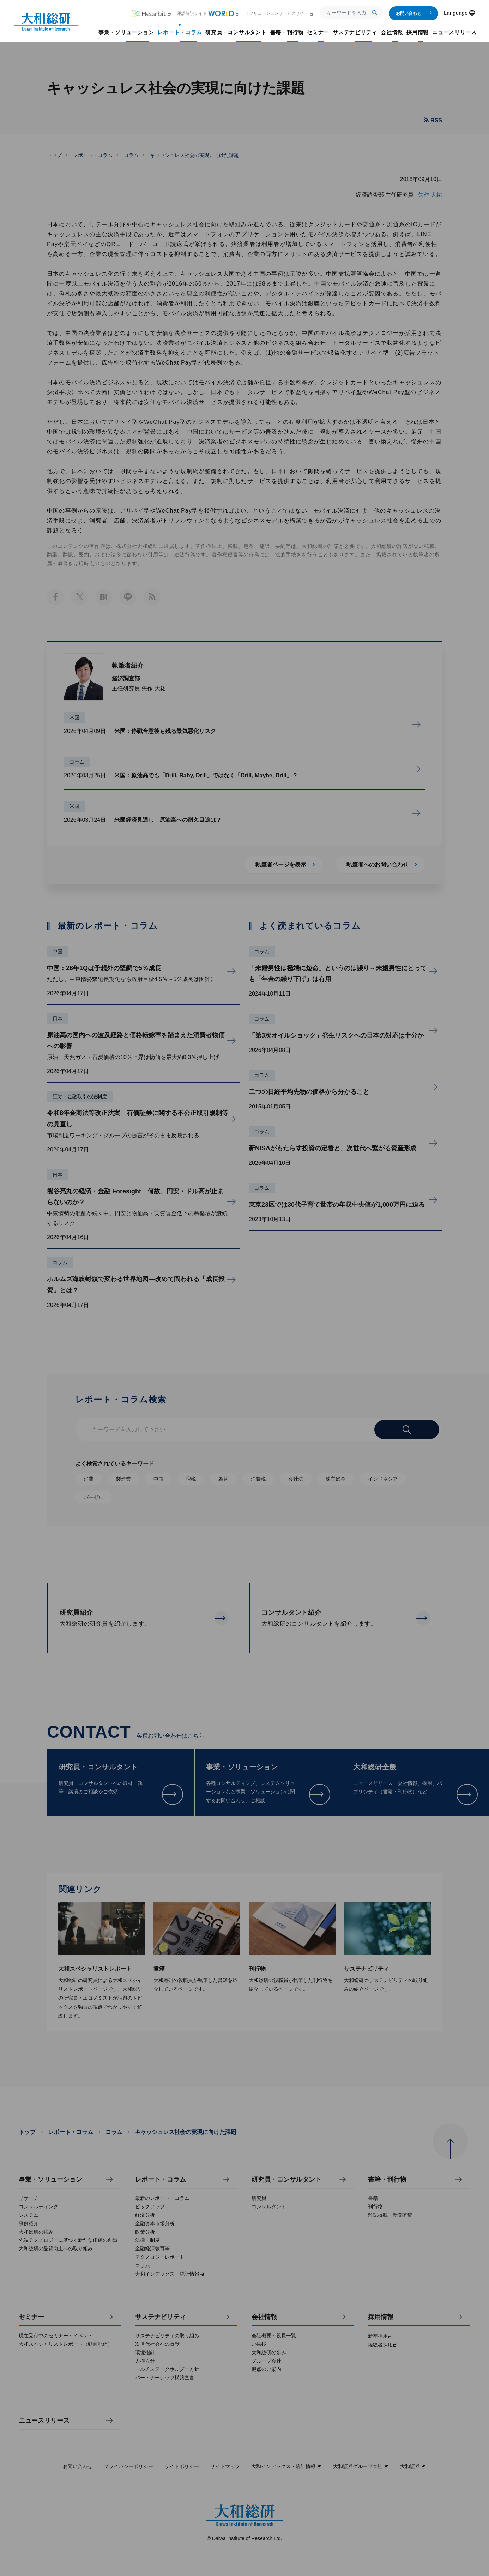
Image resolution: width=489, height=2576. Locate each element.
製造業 (123, 1479)
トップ (54, 155)
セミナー (31, 2317)
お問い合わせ (414, 13)
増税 (191, 1479)
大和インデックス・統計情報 (286, 2466)
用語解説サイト (208, 13)
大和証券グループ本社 (361, 2466)
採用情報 (380, 2317)
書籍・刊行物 (387, 2179)
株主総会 (335, 1479)
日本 (57, 1018)
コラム (131, 155)
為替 (223, 1479)
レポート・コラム (93, 155)
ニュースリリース (44, 2420)
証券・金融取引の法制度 (80, 1096)
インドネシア (383, 1479)
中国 (57, 951)
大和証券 (413, 2466)
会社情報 (264, 2317)
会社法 (295, 1479)
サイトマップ (225, 2466)
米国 (74, 717)
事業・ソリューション (50, 2179)
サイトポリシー (181, 2466)
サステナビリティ (160, 2317)
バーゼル (93, 1497)
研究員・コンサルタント (286, 2179)
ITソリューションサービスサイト (279, 13)
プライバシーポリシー (128, 2466)
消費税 (258, 1479)
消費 (88, 1479)
